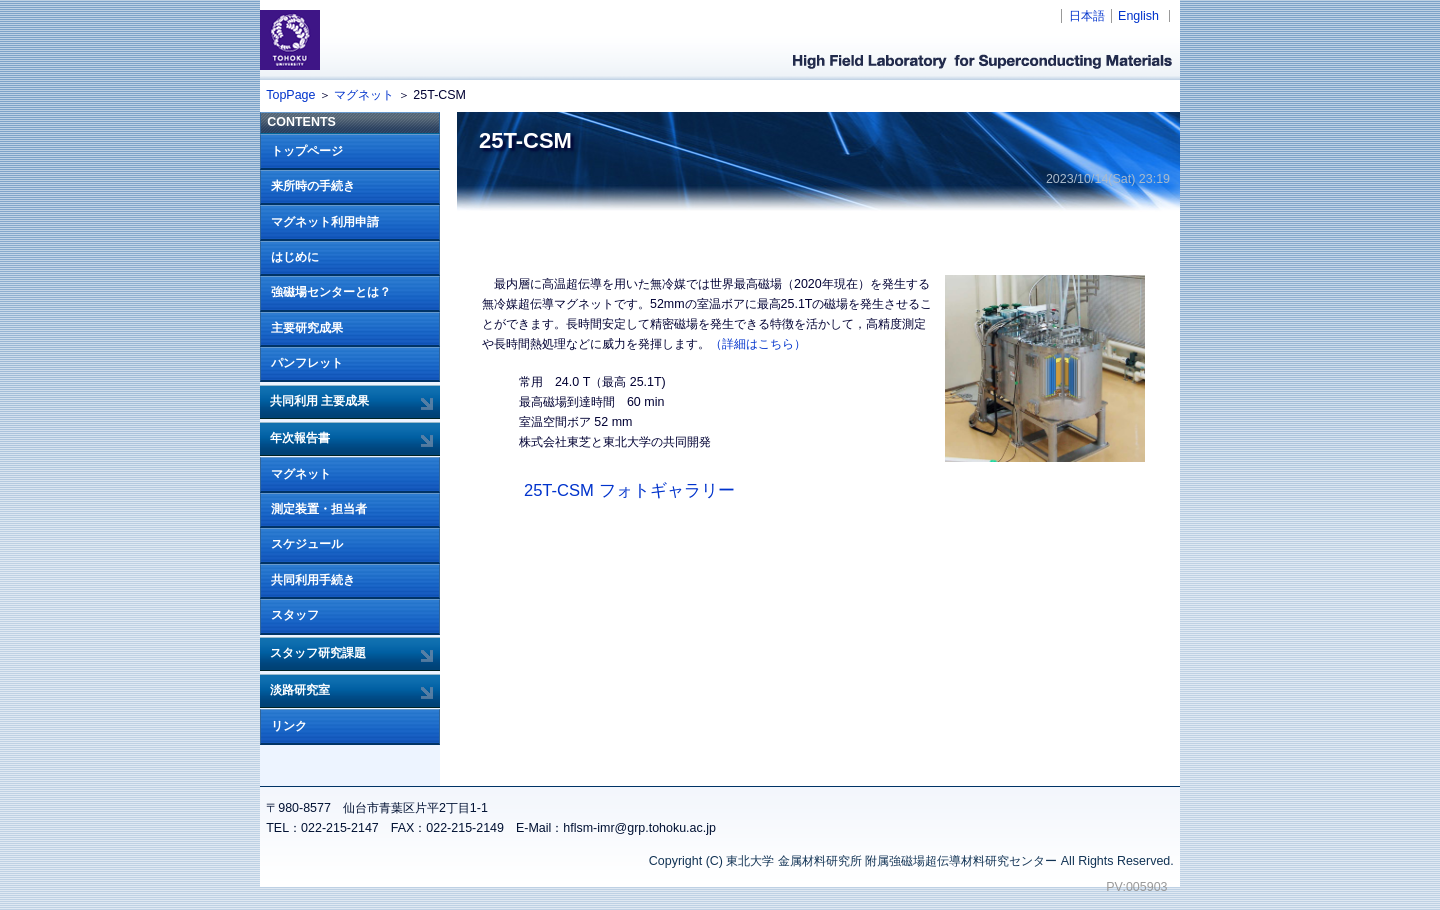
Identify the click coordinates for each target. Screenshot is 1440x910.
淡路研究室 (300, 690)
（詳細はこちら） (758, 344)
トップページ (307, 151)
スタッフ (295, 615)
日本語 (1087, 16)
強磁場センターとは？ (331, 292)
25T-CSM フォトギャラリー (629, 490)
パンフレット (307, 363)
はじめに (295, 257)
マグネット (364, 95)
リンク (289, 726)
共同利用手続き (313, 580)
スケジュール (307, 544)
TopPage (290, 95)
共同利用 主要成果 (319, 401)
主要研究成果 (307, 328)
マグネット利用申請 (325, 222)
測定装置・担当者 (319, 509)
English (1138, 16)
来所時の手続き (313, 186)
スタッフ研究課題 (318, 653)
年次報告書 (300, 438)
